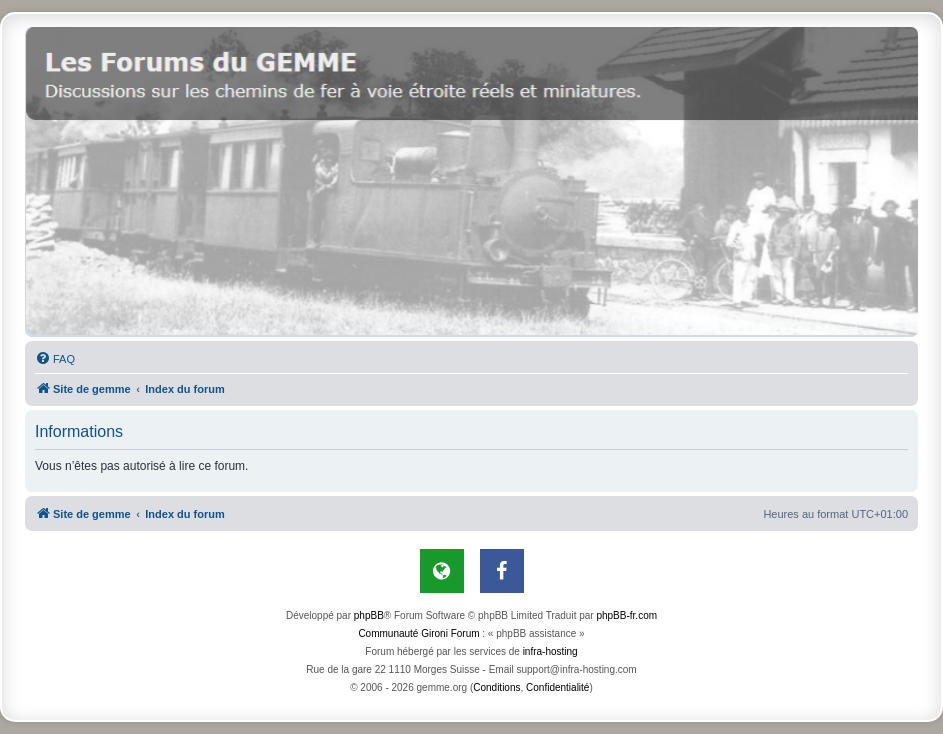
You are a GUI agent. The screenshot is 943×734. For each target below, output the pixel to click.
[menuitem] (55, 359)
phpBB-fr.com (626, 615)
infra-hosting (550, 651)
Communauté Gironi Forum (418, 633)
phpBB (369, 615)
